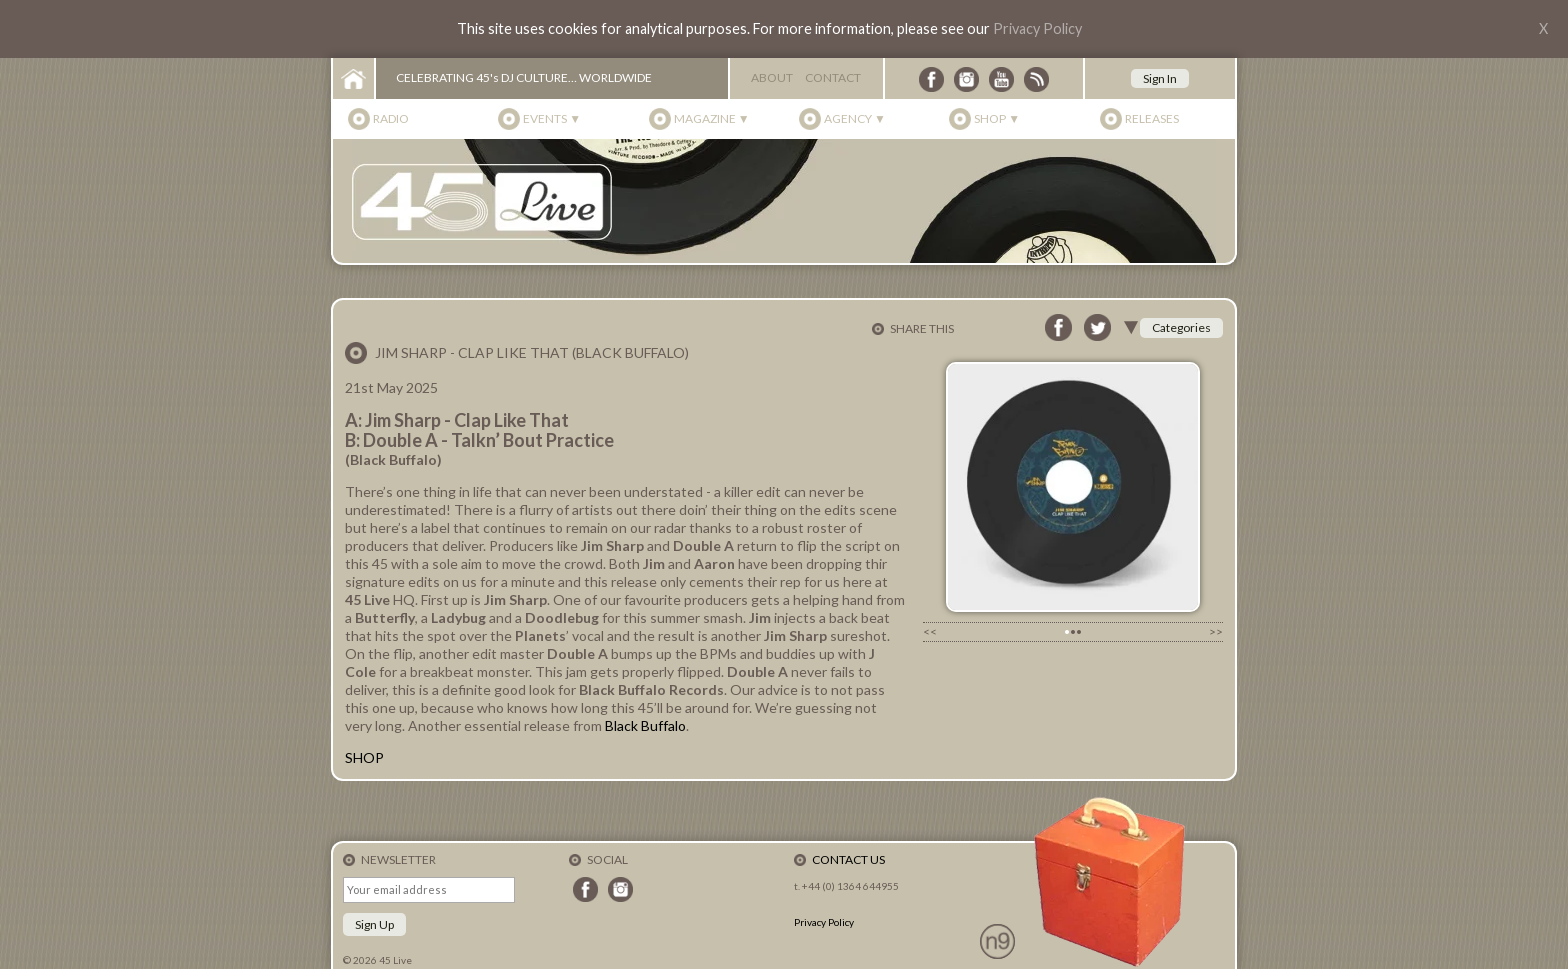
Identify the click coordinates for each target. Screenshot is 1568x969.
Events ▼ (552, 118)
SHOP (364, 757)
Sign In (1160, 78)
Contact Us (848, 859)
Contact (833, 77)
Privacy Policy (1037, 28)
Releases (1152, 118)
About (772, 77)
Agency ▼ (855, 118)
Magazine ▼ (712, 118)
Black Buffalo (645, 725)
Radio (391, 118)
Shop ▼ (997, 118)
